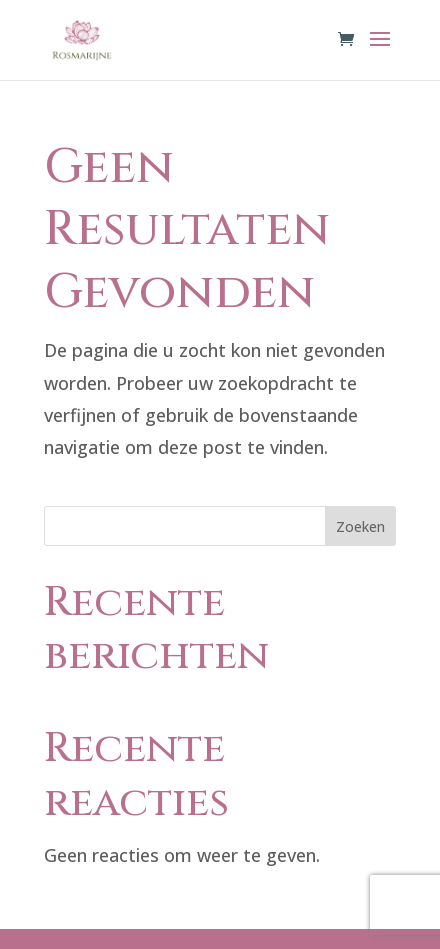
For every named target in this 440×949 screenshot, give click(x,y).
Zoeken (360, 526)
